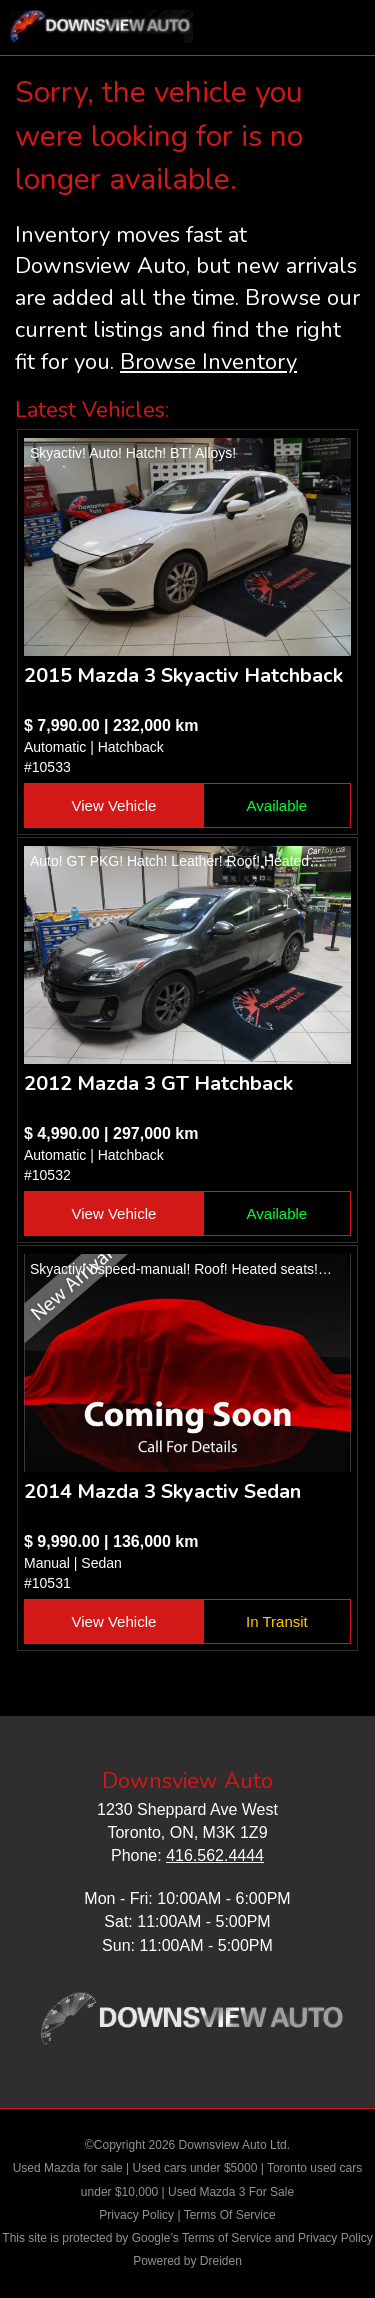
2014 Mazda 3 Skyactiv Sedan (162, 1491)
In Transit (277, 1621)
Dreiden (221, 2261)
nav (340, 30)
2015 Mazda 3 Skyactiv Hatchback (183, 675)
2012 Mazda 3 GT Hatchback (158, 1083)
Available (277, 805)
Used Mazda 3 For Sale (231, 2192)
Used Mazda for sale (68, 2168)
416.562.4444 (215, 1855)
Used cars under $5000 (195, 2168)
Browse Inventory (208, 362)
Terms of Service (226, 2238)
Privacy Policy (136, 2215)
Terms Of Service (230, 2215)
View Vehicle (114, 805)
